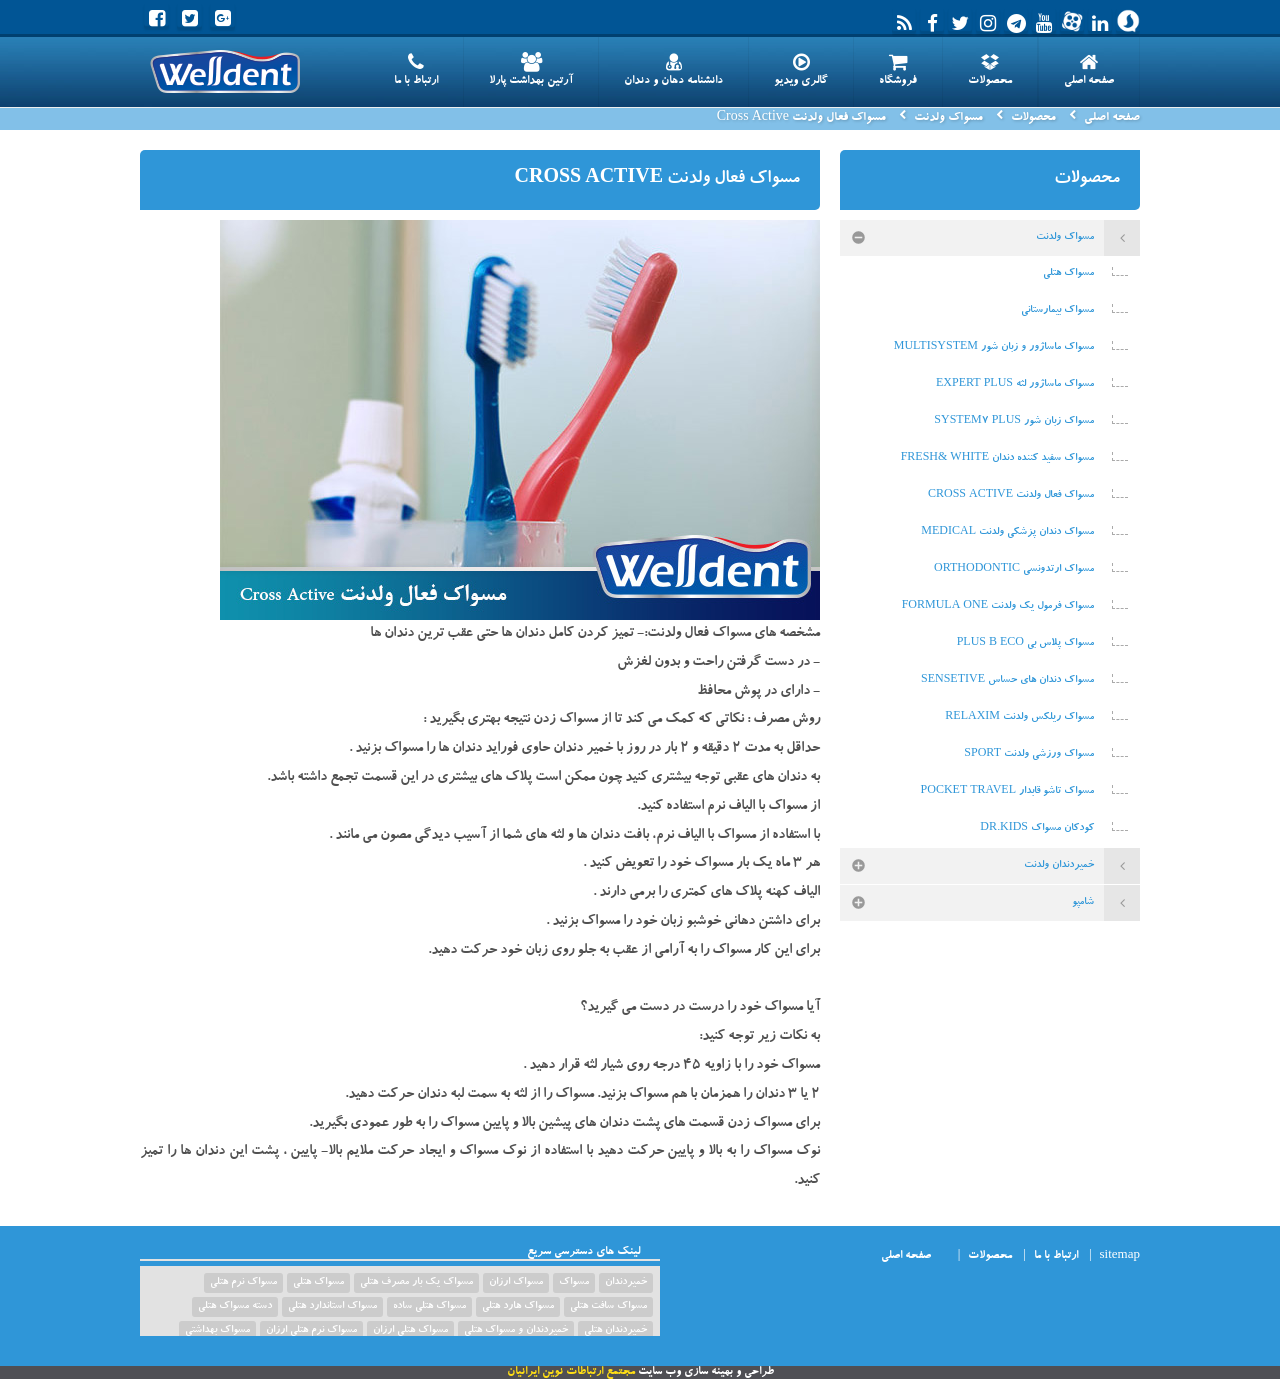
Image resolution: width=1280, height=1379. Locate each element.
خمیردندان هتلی (615, 1331)
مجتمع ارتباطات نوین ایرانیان (571, 1372)
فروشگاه (898, 70)
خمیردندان (626, 1283)
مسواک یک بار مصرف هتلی (416, 1283)
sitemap (1120, 1256)
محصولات (990, 70)
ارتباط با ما (416, 70)
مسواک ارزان (516, 1283)
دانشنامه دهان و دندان (673, 70)
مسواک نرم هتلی (243, 1283)
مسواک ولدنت (948, 118)
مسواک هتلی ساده (429, 1307)
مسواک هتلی (318, 1283)
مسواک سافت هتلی (608, 1307)
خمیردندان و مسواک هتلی (516, 1331)
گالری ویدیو (801, 70)
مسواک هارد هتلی (518, 1307)
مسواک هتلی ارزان (410, 1331)
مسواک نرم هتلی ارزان (311, 1331)
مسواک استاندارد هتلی (332, 1307)
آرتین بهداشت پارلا (531, 70)
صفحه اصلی (1089, 70)
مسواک (574, 1283)
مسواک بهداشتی (217, 1331)
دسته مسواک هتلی (235, 1307)
